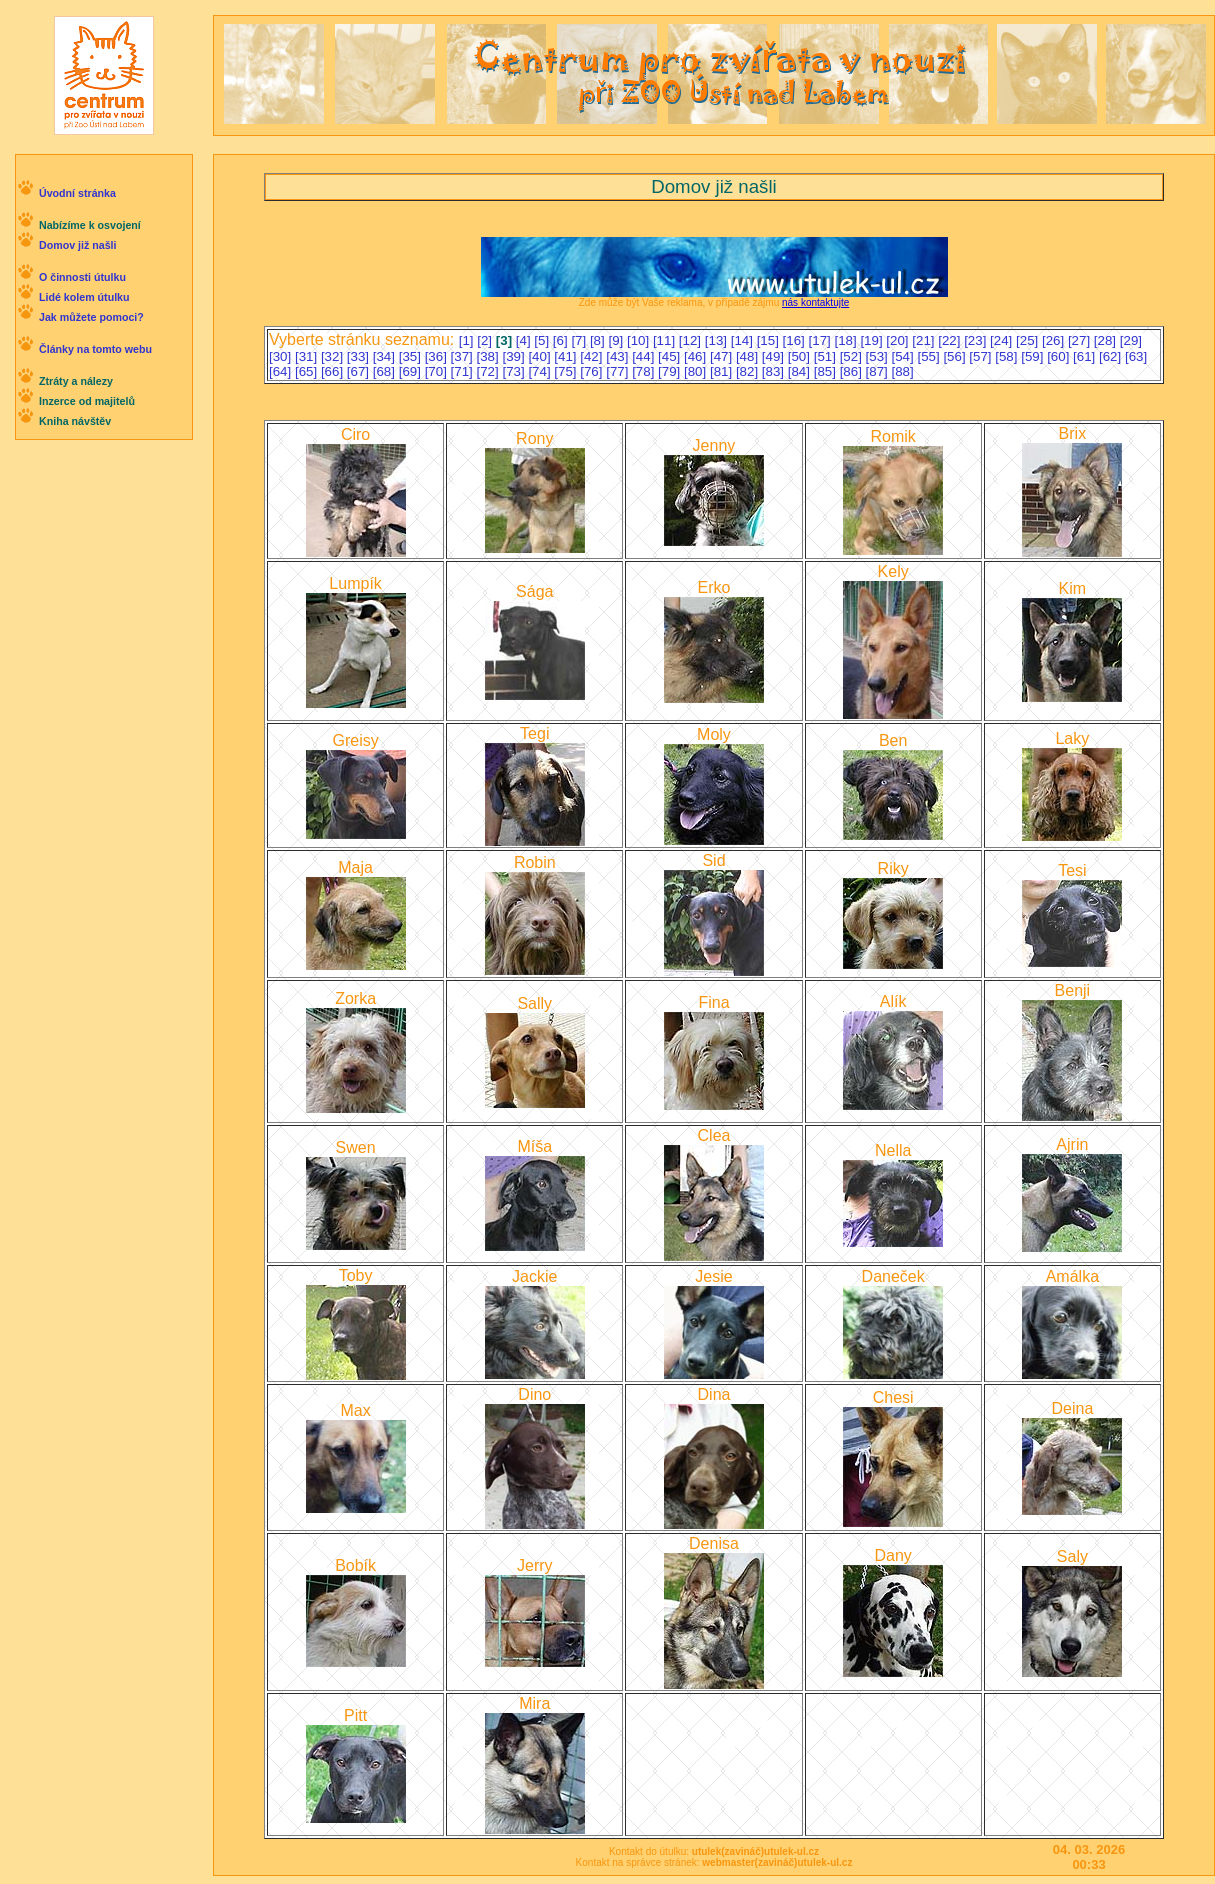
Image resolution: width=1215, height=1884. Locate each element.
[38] (490, 356)
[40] (541, 356)
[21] (925, 340)
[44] (645, 356)
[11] (666, 340)
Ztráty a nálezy (76, 381)
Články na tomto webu (95, 349)
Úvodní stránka (77, 193)
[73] (515, 371)
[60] (1060, 356)
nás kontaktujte (815, 302)
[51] (827, 356)
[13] (718, 340)
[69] (412, 371)
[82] (749, 371)
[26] (1055, 340)
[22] (951, 340)
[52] (853, 356)
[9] (617, 340)
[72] (490, 371)
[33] (360, 356)
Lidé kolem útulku (84, 297)
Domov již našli (78, 245)
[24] (1003, 340)
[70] (438, 371)
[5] (543, 340)
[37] (464, 356)
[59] (1034, 356)
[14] (744, 340)
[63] (1136, 356)
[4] (525, 340)
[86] (853, 371)
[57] (982, 356)
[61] (1086, 356)
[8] (599, 340)
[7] (580, 340)
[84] (801, 371)
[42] (593, 356)
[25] (1029, 340)
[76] (593, 371)
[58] (1008, 356)
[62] (1112, 356)
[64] (282, 371)
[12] (692, 340)
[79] (671, 371)
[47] (723, 356)
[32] (334, 356)
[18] (847, 340)
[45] (671, 356)
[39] (515, 356)
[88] (903, 371)
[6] (562, 340)
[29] (1131, 340)
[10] (640, 340)
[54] (905, 356)
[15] (770, 340)
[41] (567, 356)
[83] (775, 371)
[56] (956, 356)
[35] (412, 356)
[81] (723, 371)
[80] (697, 371)
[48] (749, 356)
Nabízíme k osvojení (90, 225)
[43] (619, 356)
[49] (775, 356)
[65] (308, 371)
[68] (386, 371)
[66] (334, 371)
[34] (386, 356)
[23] (977, 340)
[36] (438, 356)
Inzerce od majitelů (87, 401)
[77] (619, 371)
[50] (801, 356)
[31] (308, 356)
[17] (822, 340)
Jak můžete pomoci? (91, 317)
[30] (282, 356)
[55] (930, 356)
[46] (697, 356)
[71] (464, 371)
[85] (827, 371)
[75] (567, 371)
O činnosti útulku (82, 277)
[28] (1107, 340)
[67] (360, 371)
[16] (796, 340)
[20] (899, 340)
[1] (468, 340)
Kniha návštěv (75, 421)
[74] (541, 371)
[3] (506, 340)
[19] (873, 340)
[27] (1081, 340)
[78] (645, 371)
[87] (879, 371)
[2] (486, 340)
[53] (879, 356)
